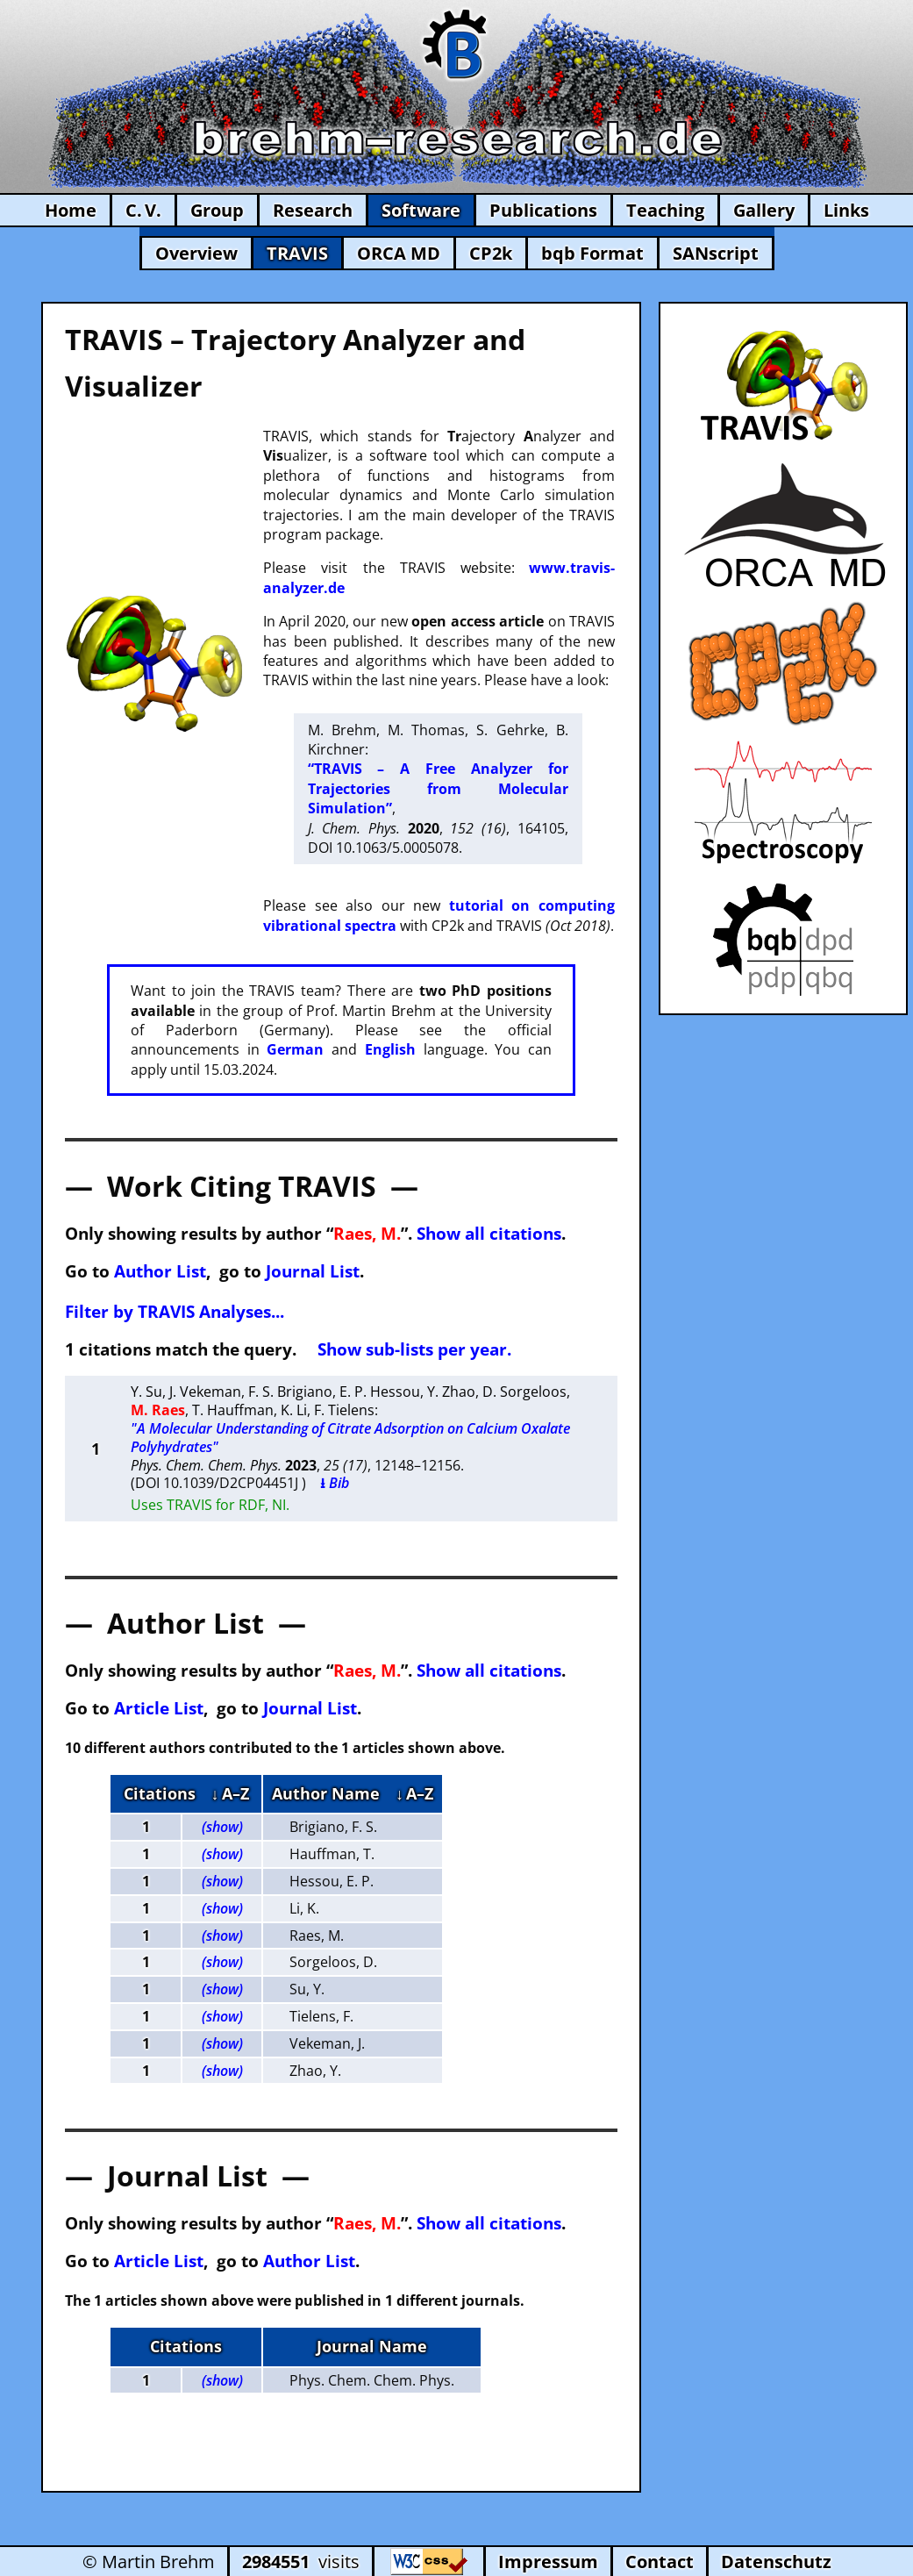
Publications (543, 210)
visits (301, 2561)
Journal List (313, 1271)
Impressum (548, 2561)
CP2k (490, 253)
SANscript (716, 253)
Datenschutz (776, 2561)
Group (217, 210)
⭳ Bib (334, 1482)
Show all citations (489, 1233)
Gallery (764, 210)
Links (846, 210)
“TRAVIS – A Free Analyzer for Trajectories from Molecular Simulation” (438, 788)
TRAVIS (297, 253)
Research (313, 210)
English (390, 1049)
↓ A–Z (230, 1793)
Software (421, 210)
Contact (659, 2561)
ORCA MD (398, 253)
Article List (158, 1708)
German (295, 1049)
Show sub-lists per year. (414, 1349)
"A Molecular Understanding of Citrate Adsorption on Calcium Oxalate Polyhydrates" (350, 1437)
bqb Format (592, 253)
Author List (160, 1271)
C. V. (143, 210)
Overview (196, 253)
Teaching (665, 210)
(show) (222, 1826)
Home (70, 210)
